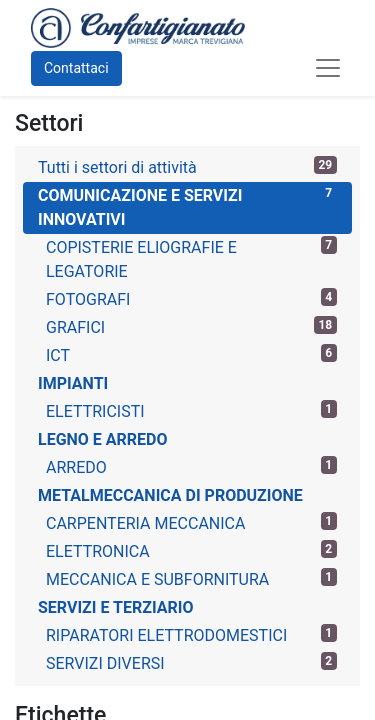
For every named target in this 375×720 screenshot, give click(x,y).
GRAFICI (191, 326)
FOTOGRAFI (191, 298)
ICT (191, 354)
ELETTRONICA (191, 550)
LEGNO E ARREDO (103, 439)
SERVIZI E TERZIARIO (115, 607)
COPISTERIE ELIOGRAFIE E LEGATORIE (191, 258)
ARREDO (191, 466)
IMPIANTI (73, 383)
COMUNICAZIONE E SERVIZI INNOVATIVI (187, 206)
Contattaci (76, 68)
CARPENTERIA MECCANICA (191, 522)
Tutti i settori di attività (187, 166)
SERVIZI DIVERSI (191, 662)
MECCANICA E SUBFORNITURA (191, 578)
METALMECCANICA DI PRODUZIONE (170, 495)
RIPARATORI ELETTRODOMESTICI (191, 634)
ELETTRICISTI (191, 410)
